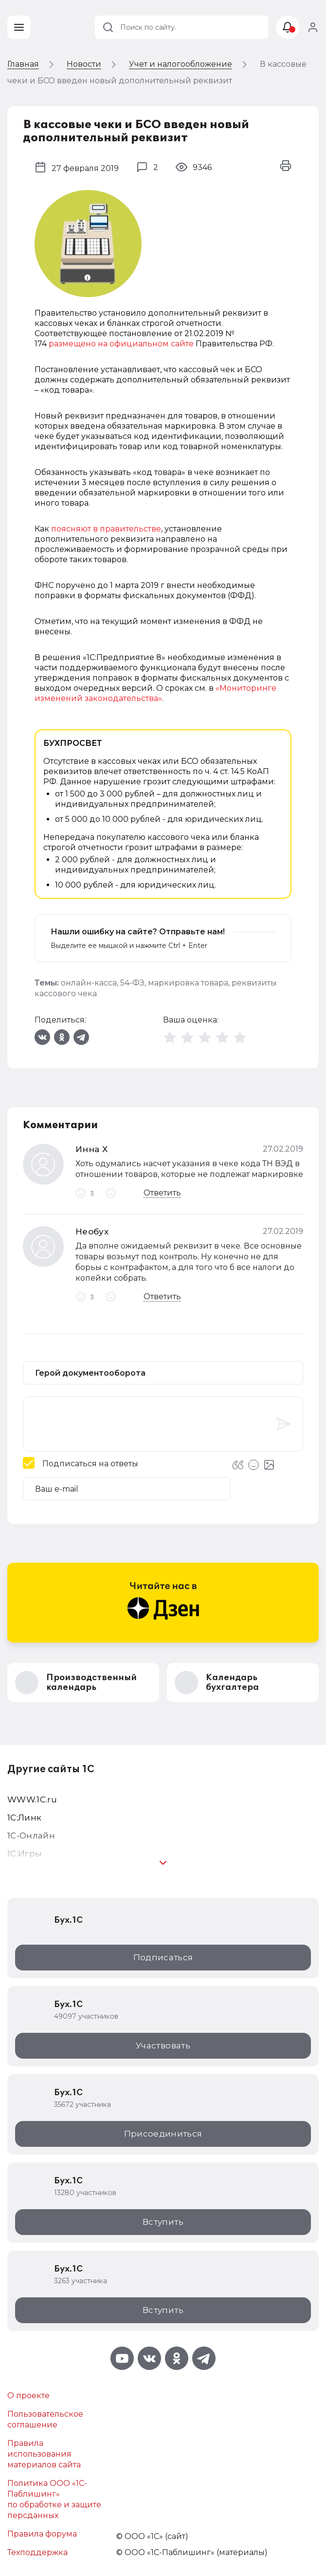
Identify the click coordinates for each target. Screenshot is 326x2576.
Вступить (163, 2222)
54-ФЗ (132, 982)
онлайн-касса (89, 982)
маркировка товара (188, 982)
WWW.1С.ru (32, 1799)
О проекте (28, 2395)
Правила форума (42, 2533)
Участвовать (163, 2045)
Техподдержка (37, 2552)
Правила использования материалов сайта (44, 2454)
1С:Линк (24, 1817)
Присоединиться (163, 2134)
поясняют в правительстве (106, 528)
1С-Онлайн (31, 1835)
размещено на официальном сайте (121, 343)
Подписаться (163, 1957)
